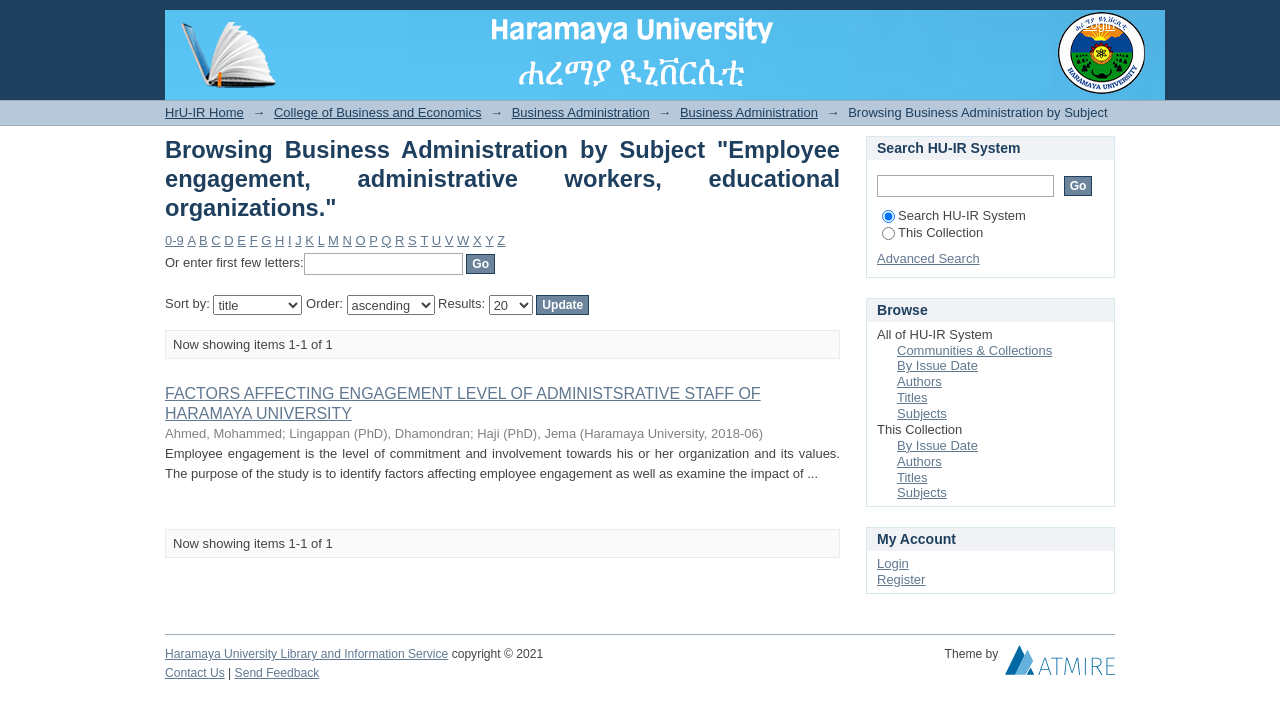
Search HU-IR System (954, 215)
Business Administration (581, 112)
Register (901, 579)
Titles (912, 397)
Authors (919, 381)
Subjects (922, 413)
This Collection (932, 232)
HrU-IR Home (204, 112)
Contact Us (195, 673)
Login (1099, 24)
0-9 (174, 240)
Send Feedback (277, 673)
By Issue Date (937, 365)
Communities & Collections (974, 350)
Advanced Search (928, 258)
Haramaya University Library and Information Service (306, 654)
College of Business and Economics (377, 112)
